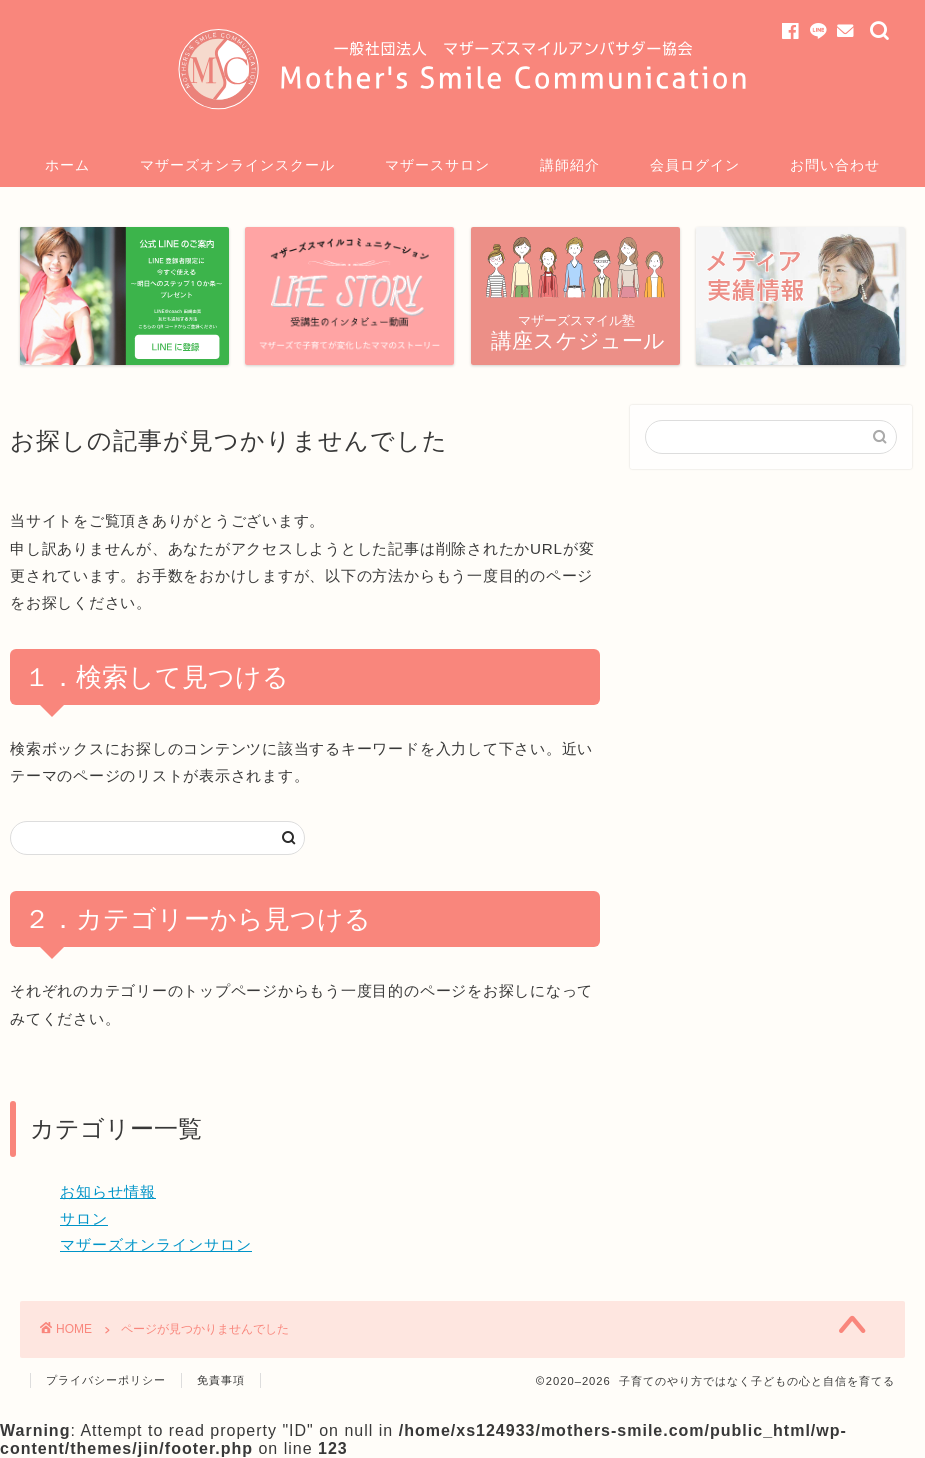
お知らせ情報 (108, 1191)
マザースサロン (437, 165)
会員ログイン (695, 165)
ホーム (67, 165)
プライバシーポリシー (106, 1380)
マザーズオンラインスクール (237, 165)
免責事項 (221, 1380)
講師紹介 (570, 165)
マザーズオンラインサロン (156, 1244)
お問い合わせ (835, 165)
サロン (84, 1218)
